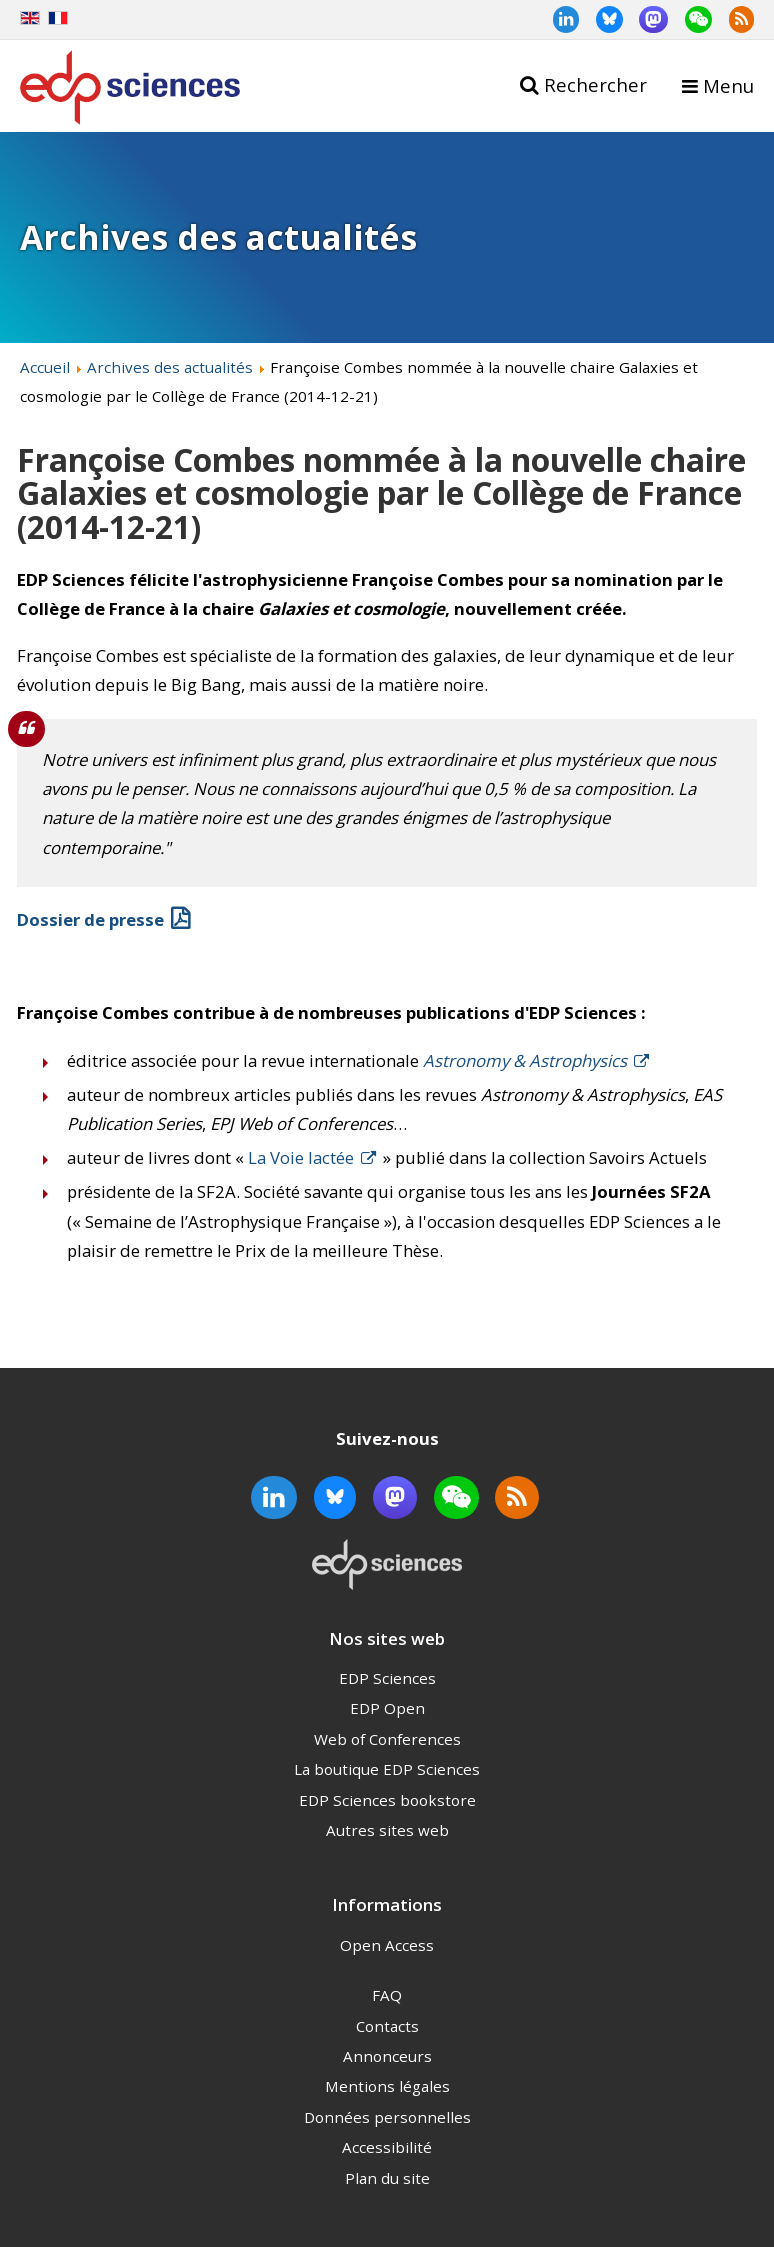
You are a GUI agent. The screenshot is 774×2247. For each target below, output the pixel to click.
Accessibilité (387, 2147)
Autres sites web (387, 1830)
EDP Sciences (387, 1678)
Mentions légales (387, 2086)
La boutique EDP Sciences (387, 1769)
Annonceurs (387, 2056)
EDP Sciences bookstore (387, 1800)
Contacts (387, 2026)
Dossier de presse (90, 919)
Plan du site (387, 2178)
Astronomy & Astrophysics (525, 1060)
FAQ (387, 1995)
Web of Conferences (387, 1739)
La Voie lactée (301, 1157)
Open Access (387, 1945)
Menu (728, 85)
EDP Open (387, 1708)
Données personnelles (387, 2117)
